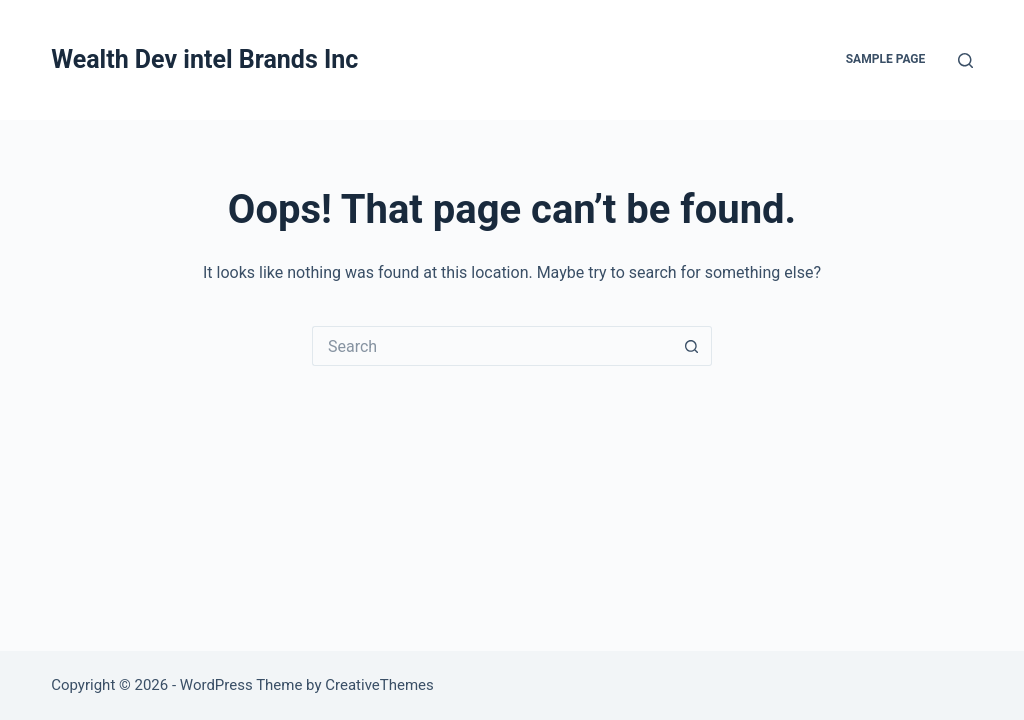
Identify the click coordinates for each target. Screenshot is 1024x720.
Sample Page (886, 59)
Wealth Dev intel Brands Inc (204, 59)
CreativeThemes (379, 685)
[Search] (965, 60)
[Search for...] (492, 346)
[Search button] (692, 346)
